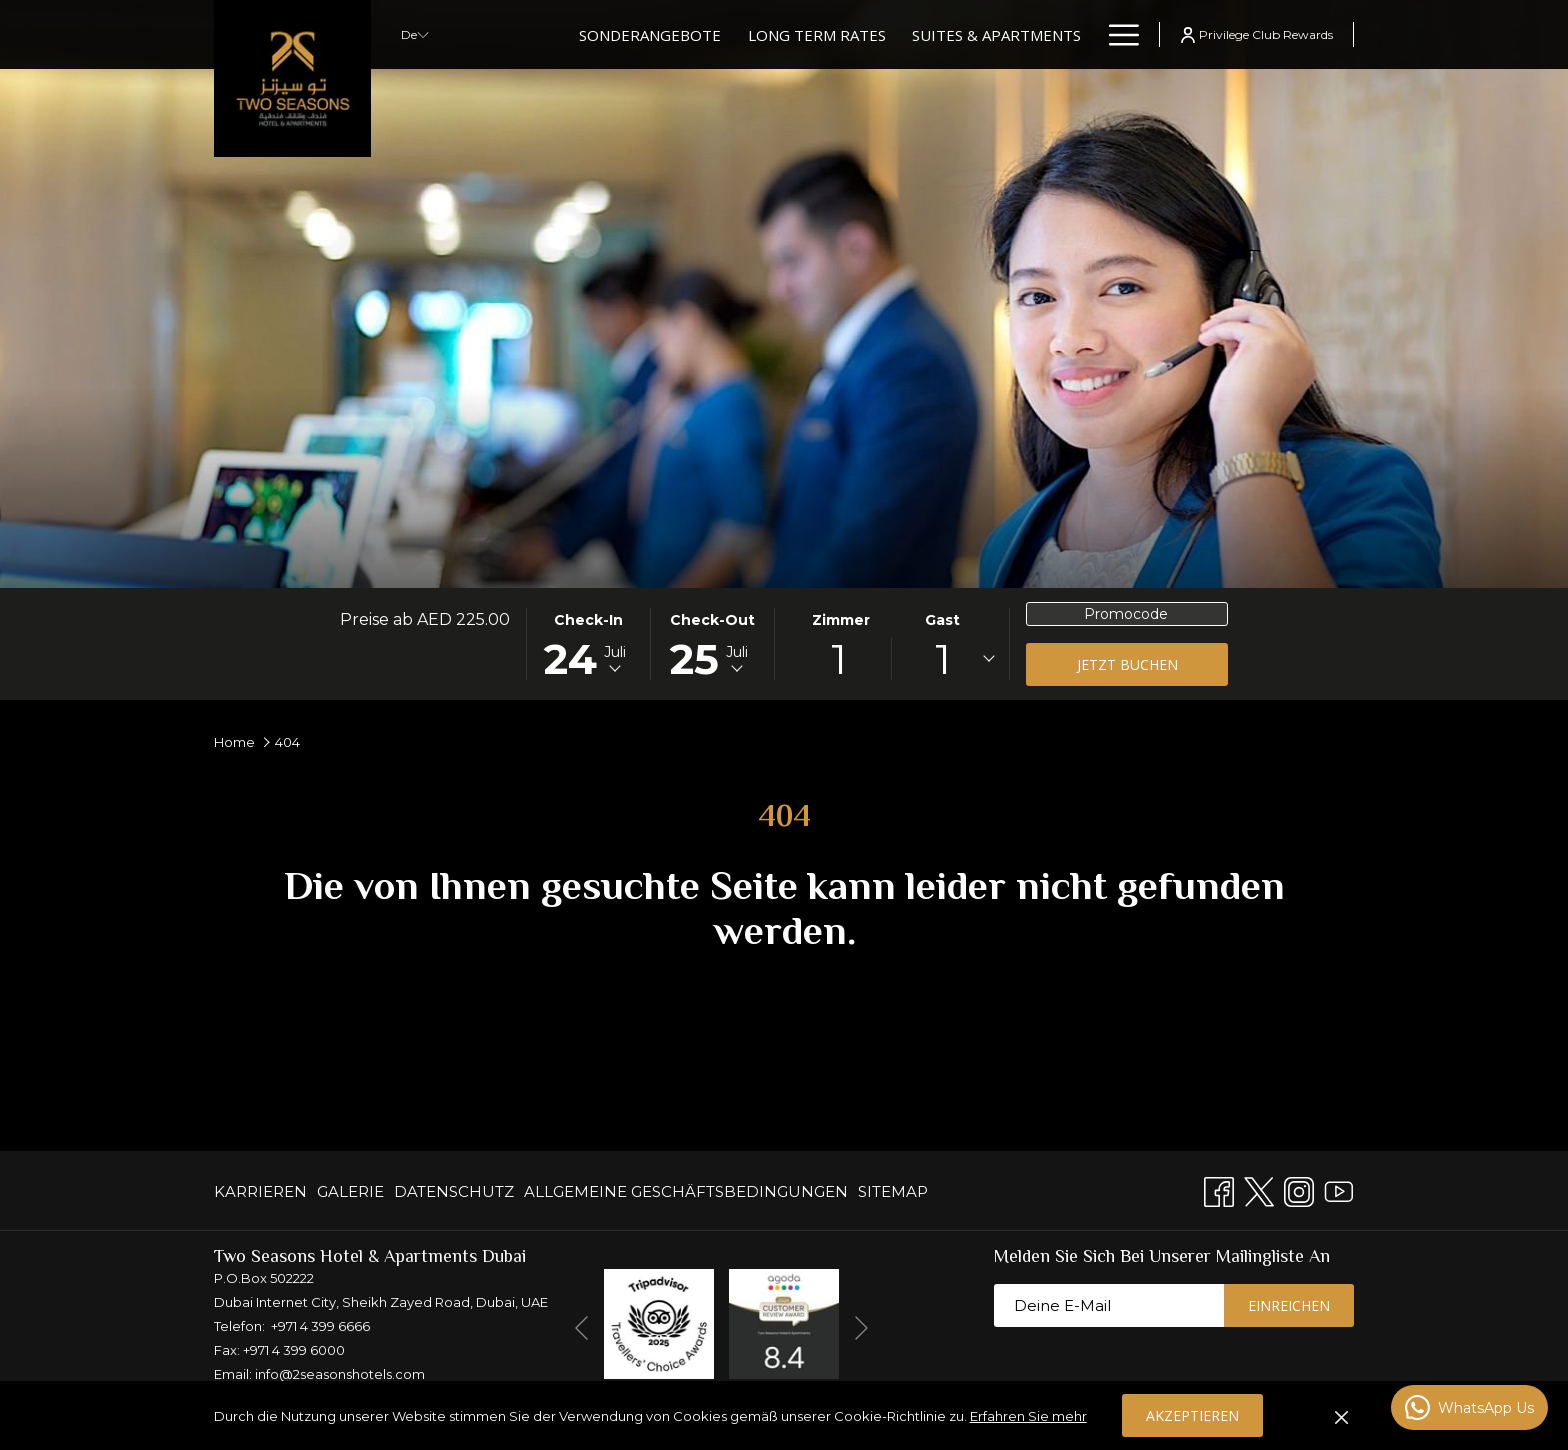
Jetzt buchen (1127, 664)
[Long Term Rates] (817, 34)
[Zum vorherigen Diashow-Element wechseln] (581, 1327)
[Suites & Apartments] (996, 34)
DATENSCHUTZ (454, 1191)
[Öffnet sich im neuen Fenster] (659, 1322)
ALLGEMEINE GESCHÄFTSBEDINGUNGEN (686, 1191)
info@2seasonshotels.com (340, 1374)
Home (234, 742)
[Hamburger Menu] (1116, 34)
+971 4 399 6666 (320, 1326)
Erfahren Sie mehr (1028, 1416)
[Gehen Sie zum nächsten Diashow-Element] (861, 1327)
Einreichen (1289, 1305)
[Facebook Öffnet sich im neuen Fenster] (1219, 1189)
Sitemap (893, 1191)
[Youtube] (1339, 1189)
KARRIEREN (260, 1191)
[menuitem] (263, 1191)
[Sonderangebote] (650, 34)
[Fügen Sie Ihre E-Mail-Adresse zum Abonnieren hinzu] (1109, 1305)
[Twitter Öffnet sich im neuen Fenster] (1259, 1189)
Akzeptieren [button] (1192, 1415)
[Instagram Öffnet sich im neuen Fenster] (1299, 1189)
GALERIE (350, 1191)
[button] (589, 644)
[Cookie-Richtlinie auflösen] (1341, 1416)
